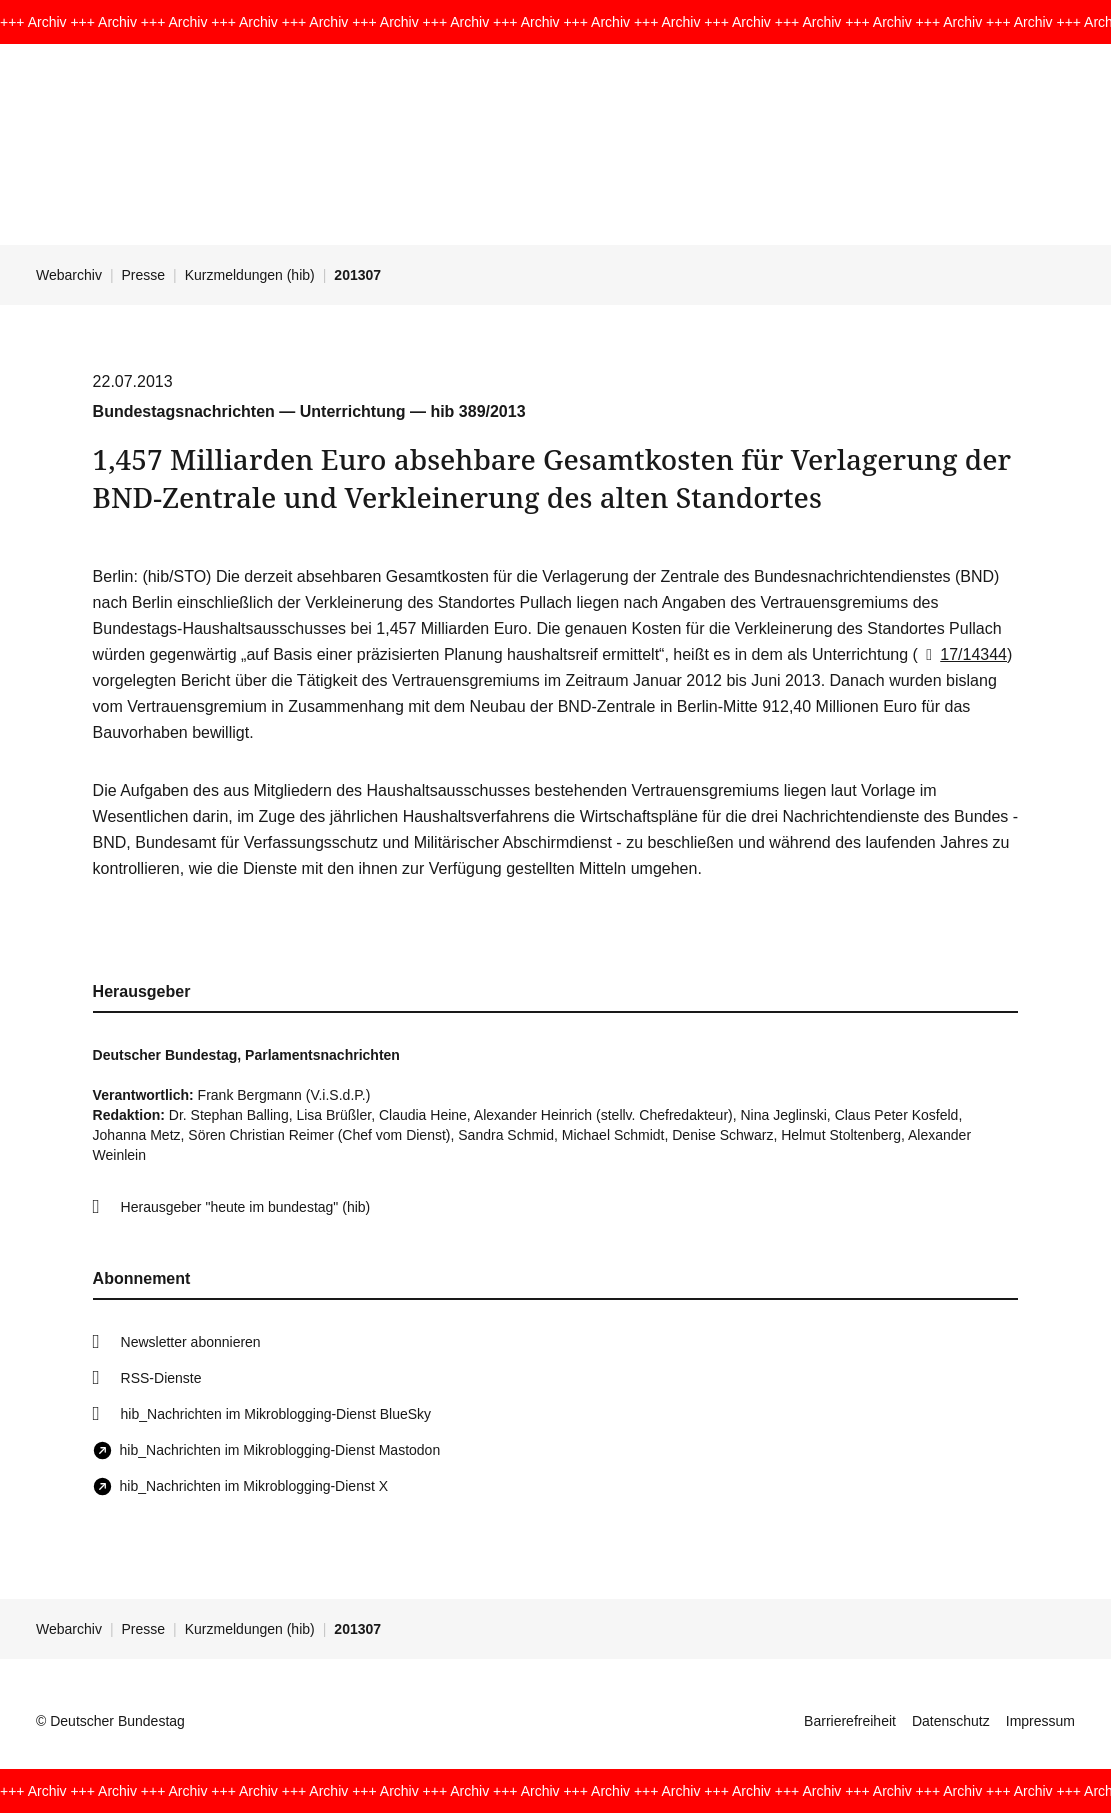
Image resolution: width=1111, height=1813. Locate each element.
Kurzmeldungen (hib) (250, 275)
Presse (144, 275)
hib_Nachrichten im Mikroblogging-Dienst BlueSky (276, 1414)
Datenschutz (951, 1721)
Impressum (1040, 1721)
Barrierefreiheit (850, 1721)
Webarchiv (69, 275)
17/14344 (962, 654)
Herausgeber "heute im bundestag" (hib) (246, 1207)
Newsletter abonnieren (191, 1342)
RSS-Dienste (161, 1378)
